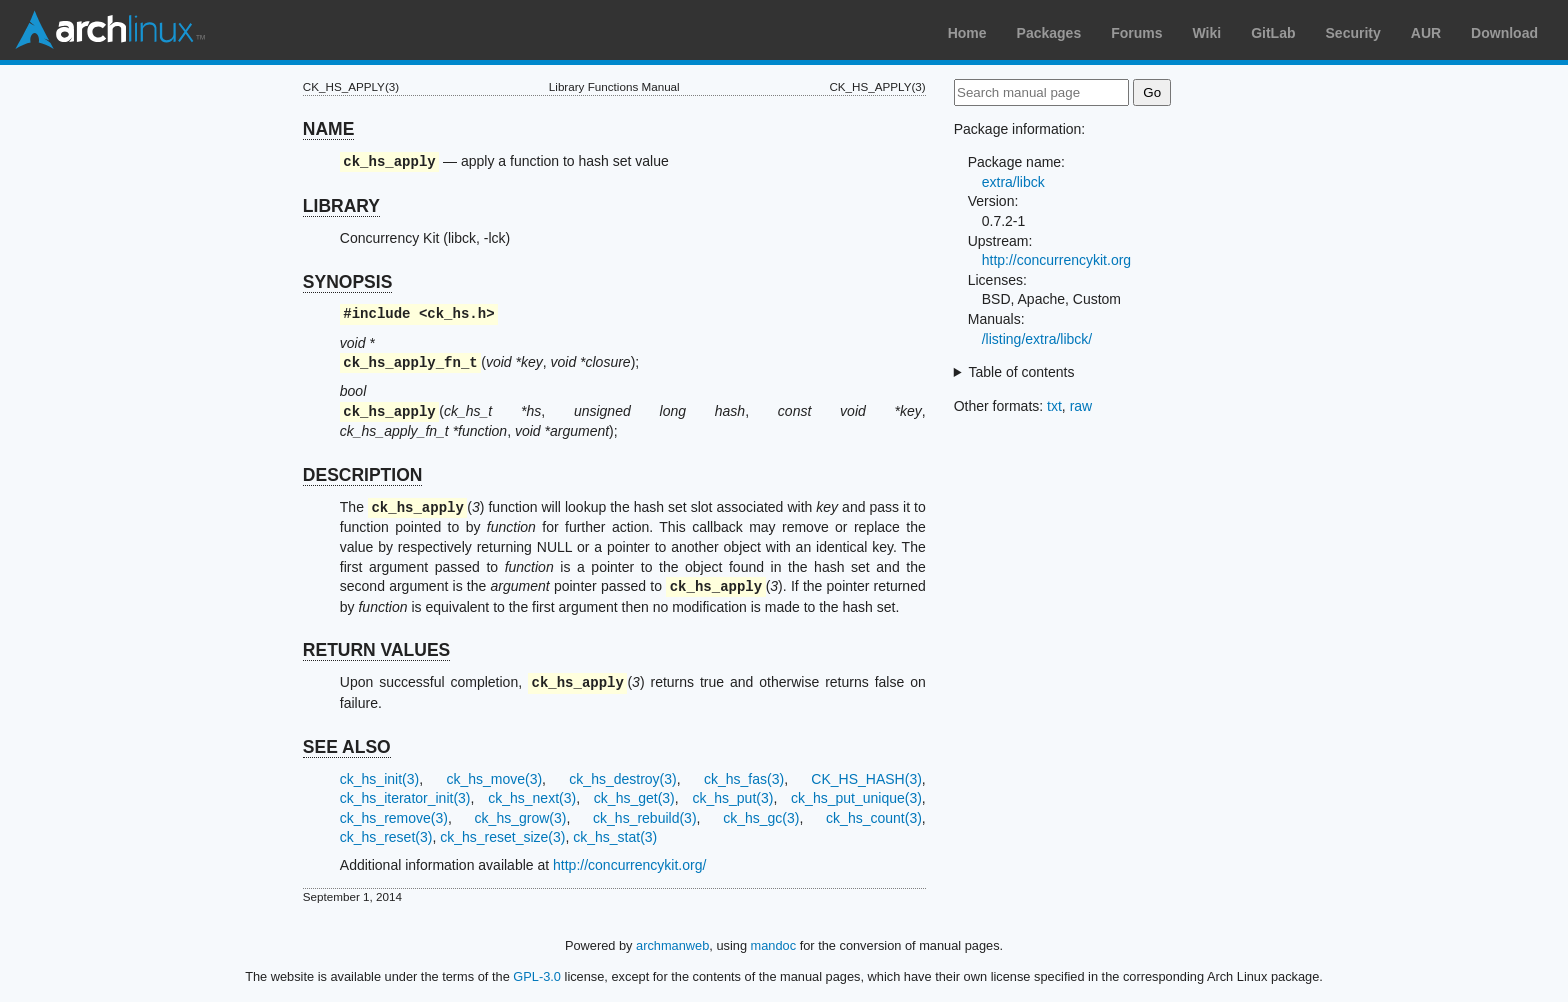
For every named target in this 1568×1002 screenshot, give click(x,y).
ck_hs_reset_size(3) (502, 837)
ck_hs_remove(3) (394, 818)
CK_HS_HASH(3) (866, 779)
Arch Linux (110, 30)
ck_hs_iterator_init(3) (405, 798)
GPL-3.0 (537, 976)
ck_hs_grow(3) (521, 818)
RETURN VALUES (376, 650)
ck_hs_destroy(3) (622, 779)
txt (1054, 406)
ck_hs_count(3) (874, 818)
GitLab (1273, 33)
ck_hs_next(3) (532, 798)
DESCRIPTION (363, 475)
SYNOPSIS (347, 282)
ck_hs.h (456, 314)
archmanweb (672, 945)
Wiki (1207, 33)
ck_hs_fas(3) (744, 779)
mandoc (774, 945)
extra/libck (1013, 182)
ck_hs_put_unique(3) (856, 798)
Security (1353, 33)
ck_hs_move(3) (494, 779)
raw (1081, 406)
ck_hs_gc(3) (761, 818)
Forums (1136, 33)
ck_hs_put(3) (732, 798)
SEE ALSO (347, 747)
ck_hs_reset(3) (386, 837)
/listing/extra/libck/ (1037, 339)
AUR (1426, 33)
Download (1504, 33)
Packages (1049, 33)
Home (967, 33)
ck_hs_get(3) (634, 798)
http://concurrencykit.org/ (629, 865)
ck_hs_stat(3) (615, 837)
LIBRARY (341, 206)
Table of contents (1022, 372)
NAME (329, 129)
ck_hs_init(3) (379, 779)
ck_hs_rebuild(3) (645, 818)
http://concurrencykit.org (1056, 260)
